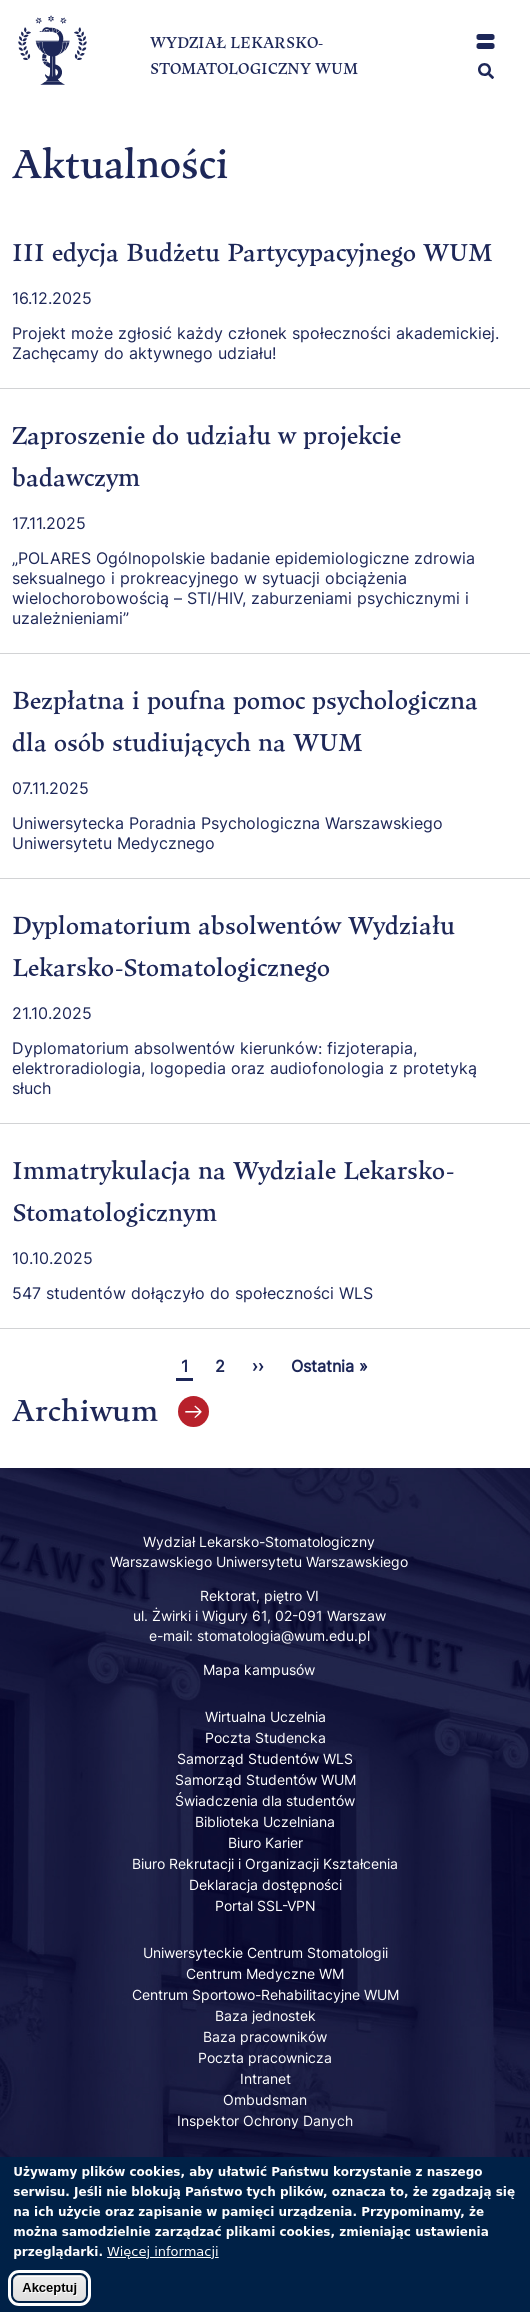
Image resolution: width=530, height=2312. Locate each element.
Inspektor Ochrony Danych (265, 2120)
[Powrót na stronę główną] (52, 101)
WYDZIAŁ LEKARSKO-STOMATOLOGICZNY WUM (254, 55)
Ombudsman (265, 2099)
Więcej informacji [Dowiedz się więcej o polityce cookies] (163, 2262)
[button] (485, 41)
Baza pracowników (265, 2036)
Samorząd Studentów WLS (265, 1758)
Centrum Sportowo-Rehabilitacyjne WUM (265, 1994)
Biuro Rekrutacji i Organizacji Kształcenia (265, 1863)
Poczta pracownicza (265, 2057)
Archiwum (85, 1409)
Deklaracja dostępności (265, 1884)
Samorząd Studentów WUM (265, 1779)
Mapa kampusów (259, 1669)
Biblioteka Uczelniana (265, 1821)
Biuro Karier (265, 1842)
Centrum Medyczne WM (265, 1973)
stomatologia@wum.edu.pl (283, 1635)
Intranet (265, 2078)
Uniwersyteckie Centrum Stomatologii (265, 1952)
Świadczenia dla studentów (265, 1800)
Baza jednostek (265, 2015)
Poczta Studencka (265, 1737)
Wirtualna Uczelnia (265, 1716)
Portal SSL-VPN (265, 1905)
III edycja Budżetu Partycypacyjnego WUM (252, 251)
